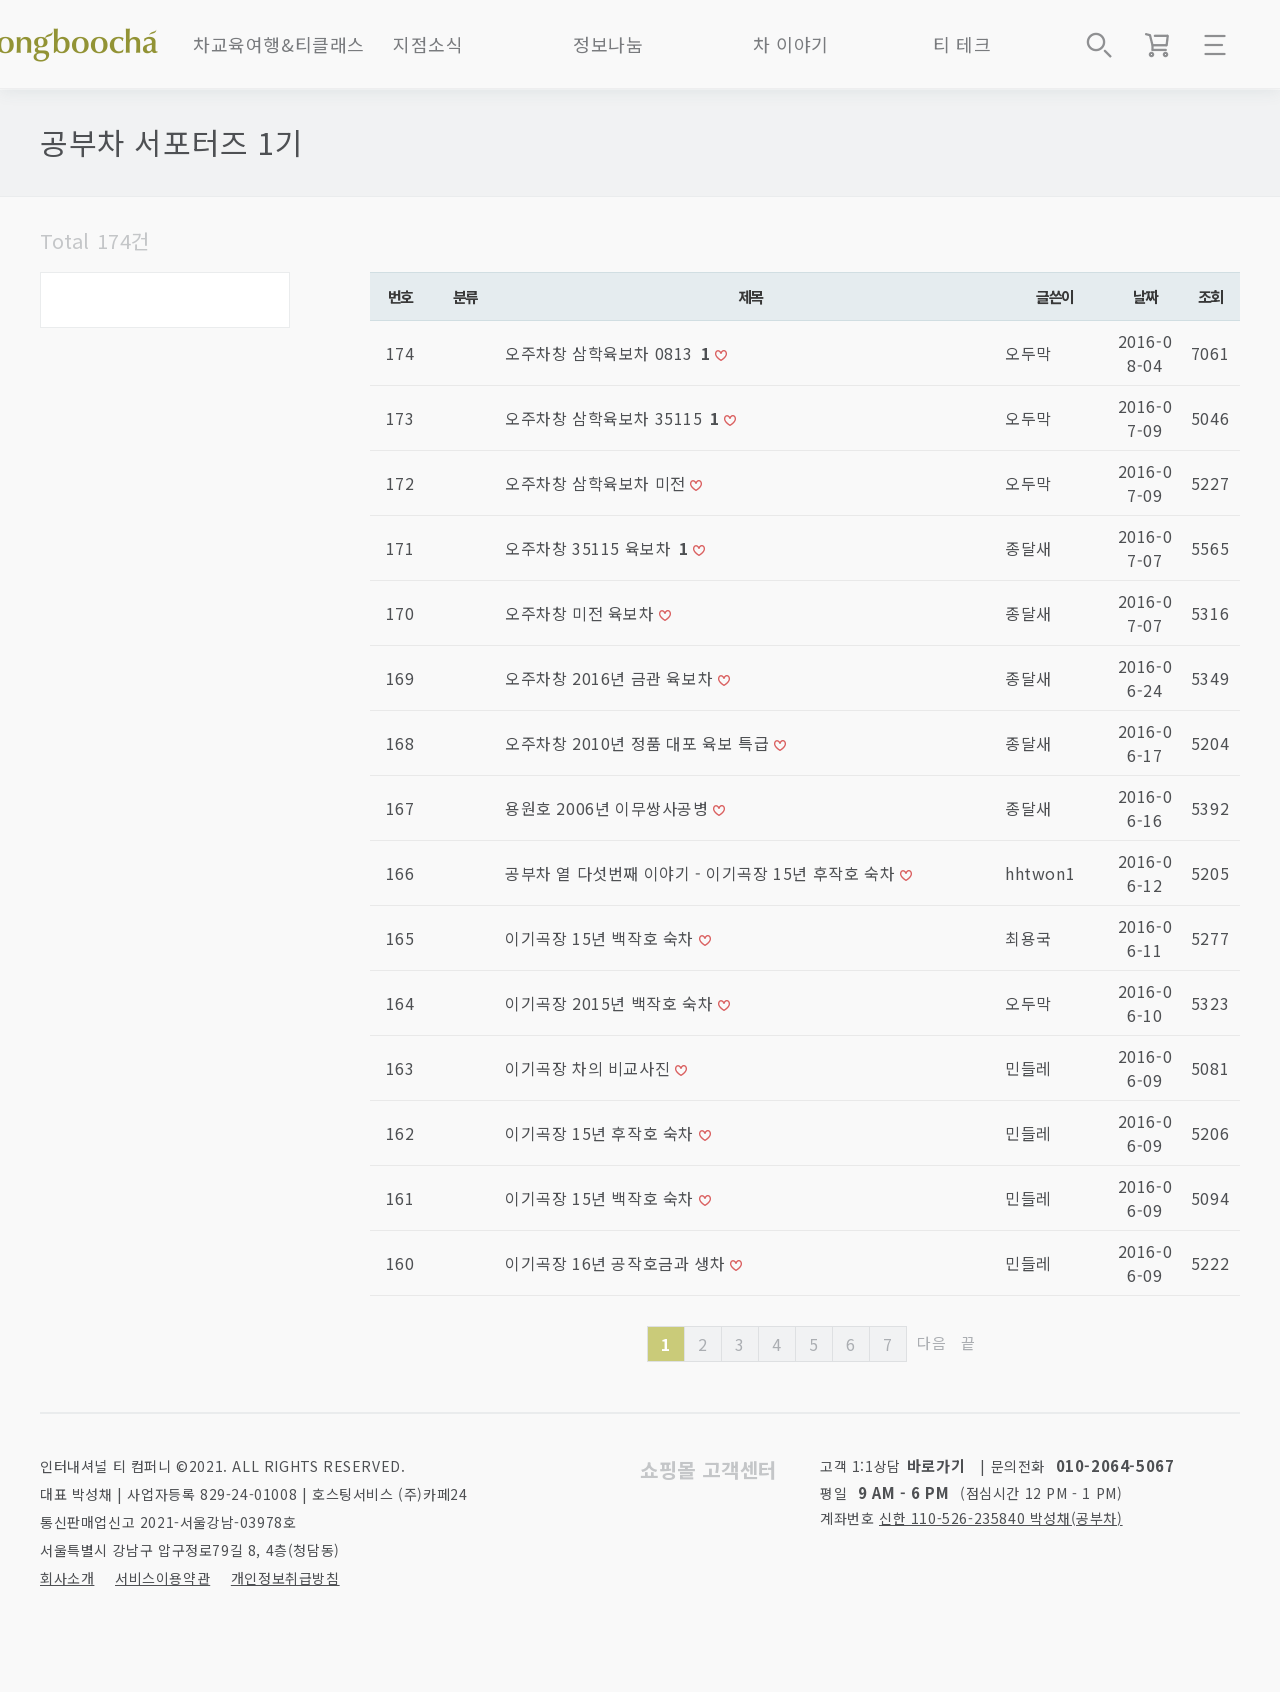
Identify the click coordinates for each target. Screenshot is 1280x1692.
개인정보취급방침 (285, 1578)
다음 (931, 1342)
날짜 (1145, 296)
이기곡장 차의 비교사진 (590, 1068)
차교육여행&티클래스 (279, 44)
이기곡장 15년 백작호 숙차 (602, 938)
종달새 (1028, 548)
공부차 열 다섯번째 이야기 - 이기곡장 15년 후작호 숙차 (702, 873)
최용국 (1028, 938)
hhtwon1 (1040, 873)
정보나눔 (608, 44)
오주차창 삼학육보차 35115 (614, 418)
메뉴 (1215, 45)
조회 (1210, 296)
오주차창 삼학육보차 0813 (610, 353)
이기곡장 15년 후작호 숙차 (602, 1133)
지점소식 (428, 44)
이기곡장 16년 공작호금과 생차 (617, 1263)
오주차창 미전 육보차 (582, 613)
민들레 (1028, 1068)
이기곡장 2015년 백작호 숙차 (611, 1003)
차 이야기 (791, 44)
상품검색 (1099, 45)
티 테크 (962, 44)
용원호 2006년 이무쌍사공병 (609, 808)
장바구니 (1157, 45)
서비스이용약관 (162, 1578)
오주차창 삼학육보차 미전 (597, 483)
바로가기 (936, 1465)
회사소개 (67, 1578)
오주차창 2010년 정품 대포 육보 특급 (639, 743)
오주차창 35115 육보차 (599, 548)
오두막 (1028, 353)
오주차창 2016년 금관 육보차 (611, 678)
